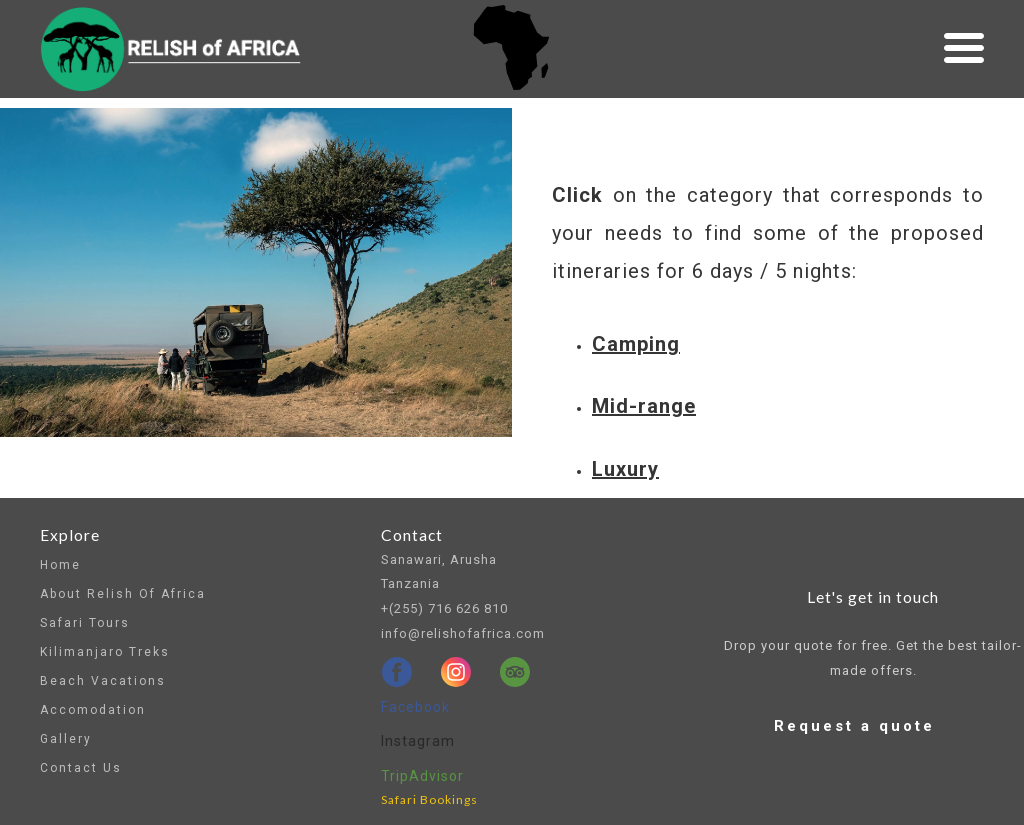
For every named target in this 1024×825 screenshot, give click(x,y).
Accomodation (93, 710)
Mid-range (644, 406)
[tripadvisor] (515, 672)
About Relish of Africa (123, 594)
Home (60, 565)
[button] (964, 48)
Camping (636, 344)
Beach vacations (103, 681)
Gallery (66, 739)
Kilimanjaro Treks (105, 652)
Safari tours (85, 623)
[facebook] (397, 672)
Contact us (81, 768)
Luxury (625, 469)
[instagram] (456, 672)
